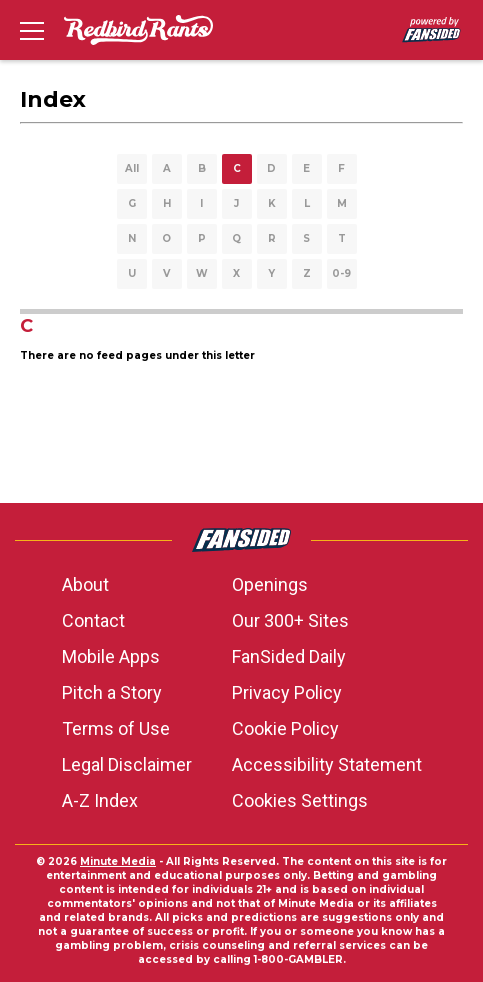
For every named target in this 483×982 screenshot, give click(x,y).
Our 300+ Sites (290, 620)
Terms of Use (116, 728)
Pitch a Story (112, 692)
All (132, 168)
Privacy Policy (287, 692)
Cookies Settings (300, 800)
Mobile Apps (111, 656)
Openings (270, 584)
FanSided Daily (289, 656)
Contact (93, 620)
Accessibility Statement (327, 764)
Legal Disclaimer (127, 764)
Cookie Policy (285, 728)
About (85, 584)
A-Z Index (100, 800)
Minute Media (118, 861)
